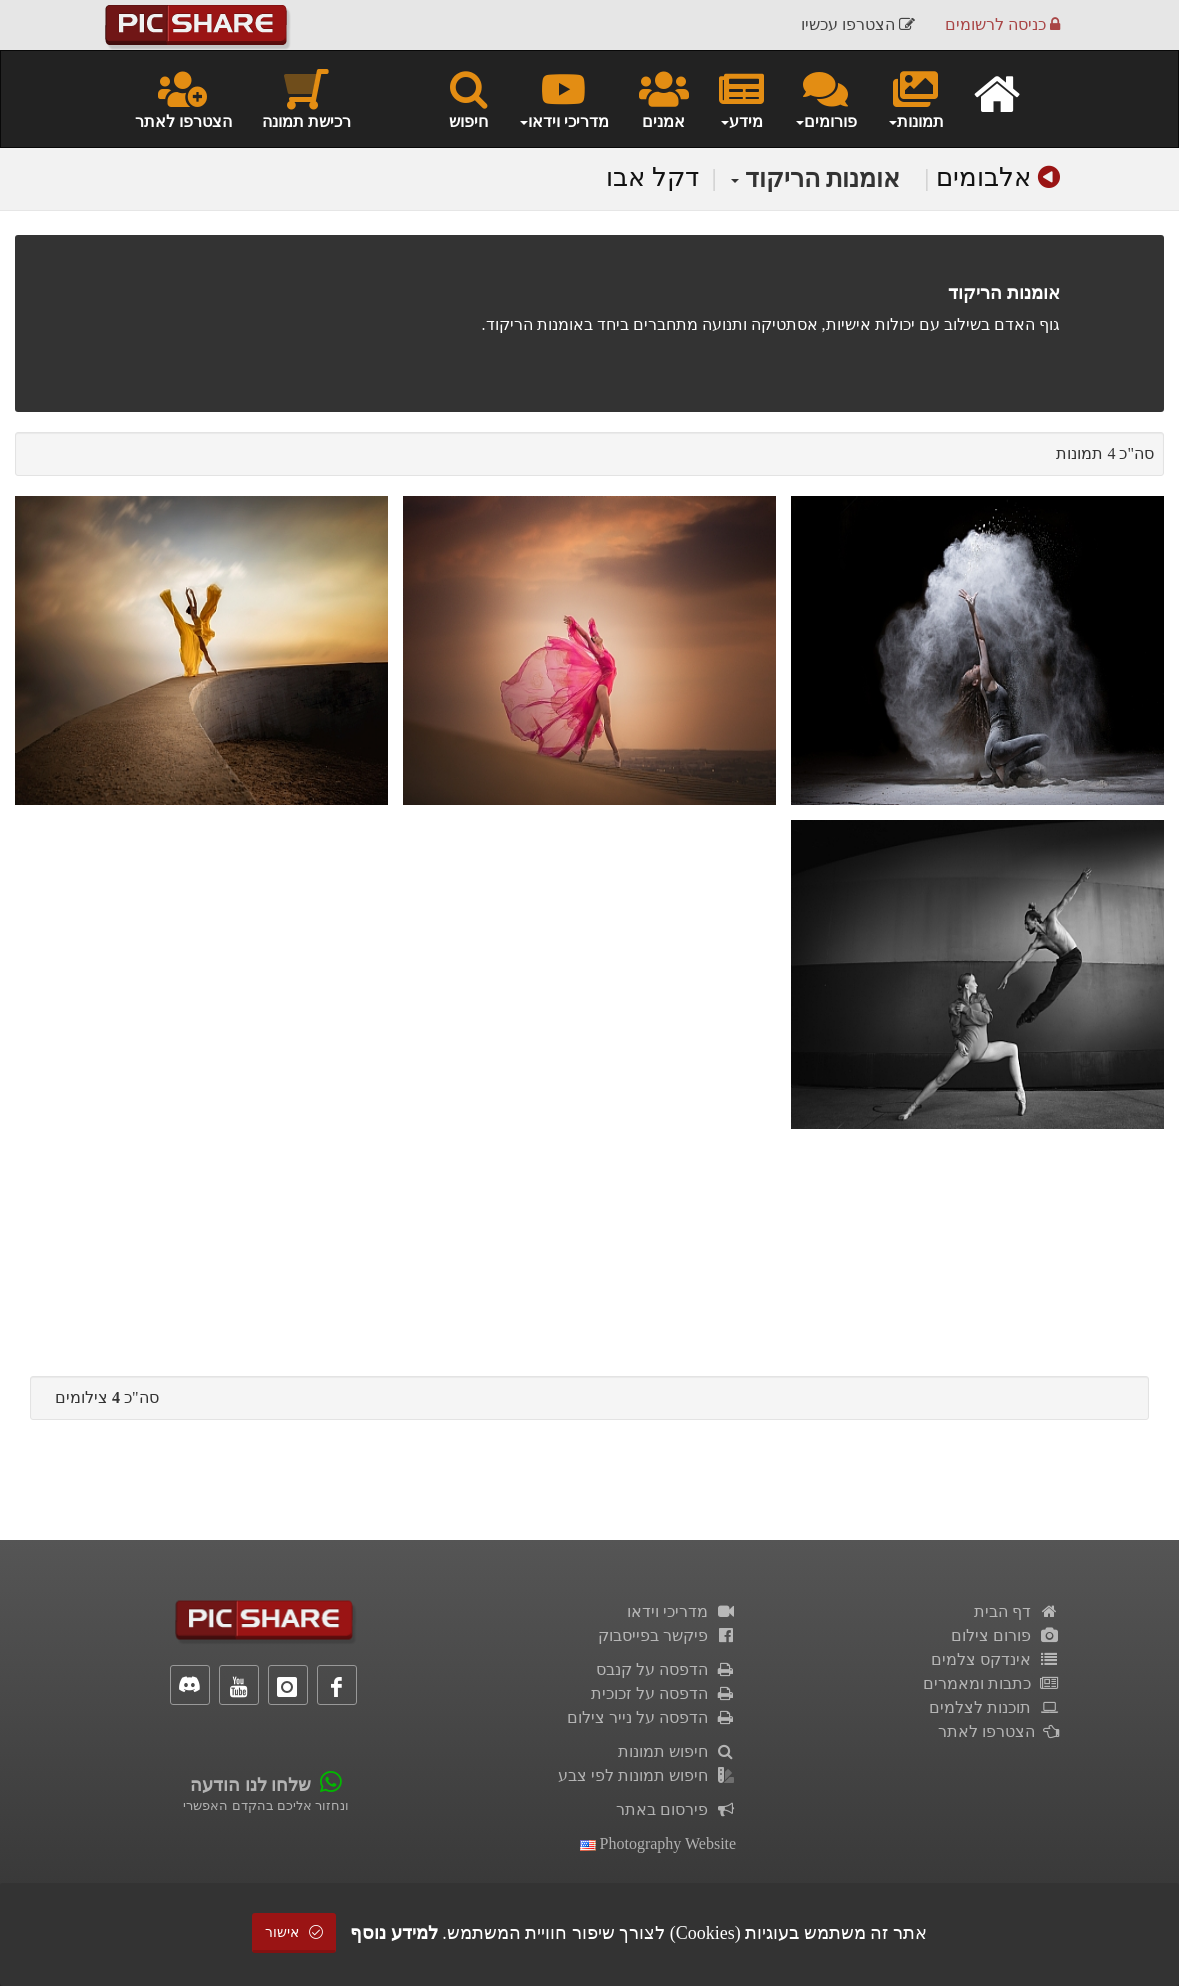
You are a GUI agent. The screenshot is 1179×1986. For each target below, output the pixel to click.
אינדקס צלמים (995, 1659)
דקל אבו (652, 177)
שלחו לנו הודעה (250, 1785)
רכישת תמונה (306, 98)
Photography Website (658, 1843)
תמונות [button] (915, 98)
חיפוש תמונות (677, 1751)
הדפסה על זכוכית (664, 1693)
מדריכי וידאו (682, 1611)
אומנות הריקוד (816, 178)
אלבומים (983, 177)
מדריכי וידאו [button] (563, 98)
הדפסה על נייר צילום (652, 1717)
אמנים (664, 98)
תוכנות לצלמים (994, 1707)
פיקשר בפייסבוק (667, 1635)
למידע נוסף (394, 1933)
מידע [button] (741, 98)
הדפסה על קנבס (666, 1669)
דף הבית (1017, 1611)
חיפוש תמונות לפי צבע (647, 1775)
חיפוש (468, 98)
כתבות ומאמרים (991, 1683)
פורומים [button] (825, 98)
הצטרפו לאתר (183, 98)
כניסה (1002, 24)
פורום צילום (1005, 1635)
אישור (294, 1932)
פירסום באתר (676, 1809)
